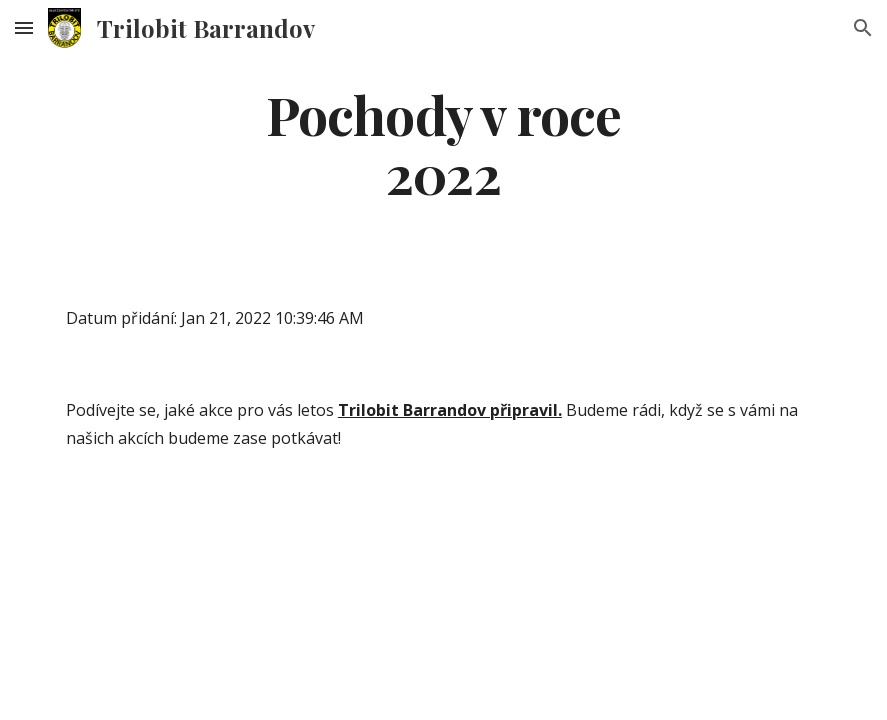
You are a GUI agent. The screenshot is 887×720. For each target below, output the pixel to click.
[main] (444, 143)
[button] (24, 27)
